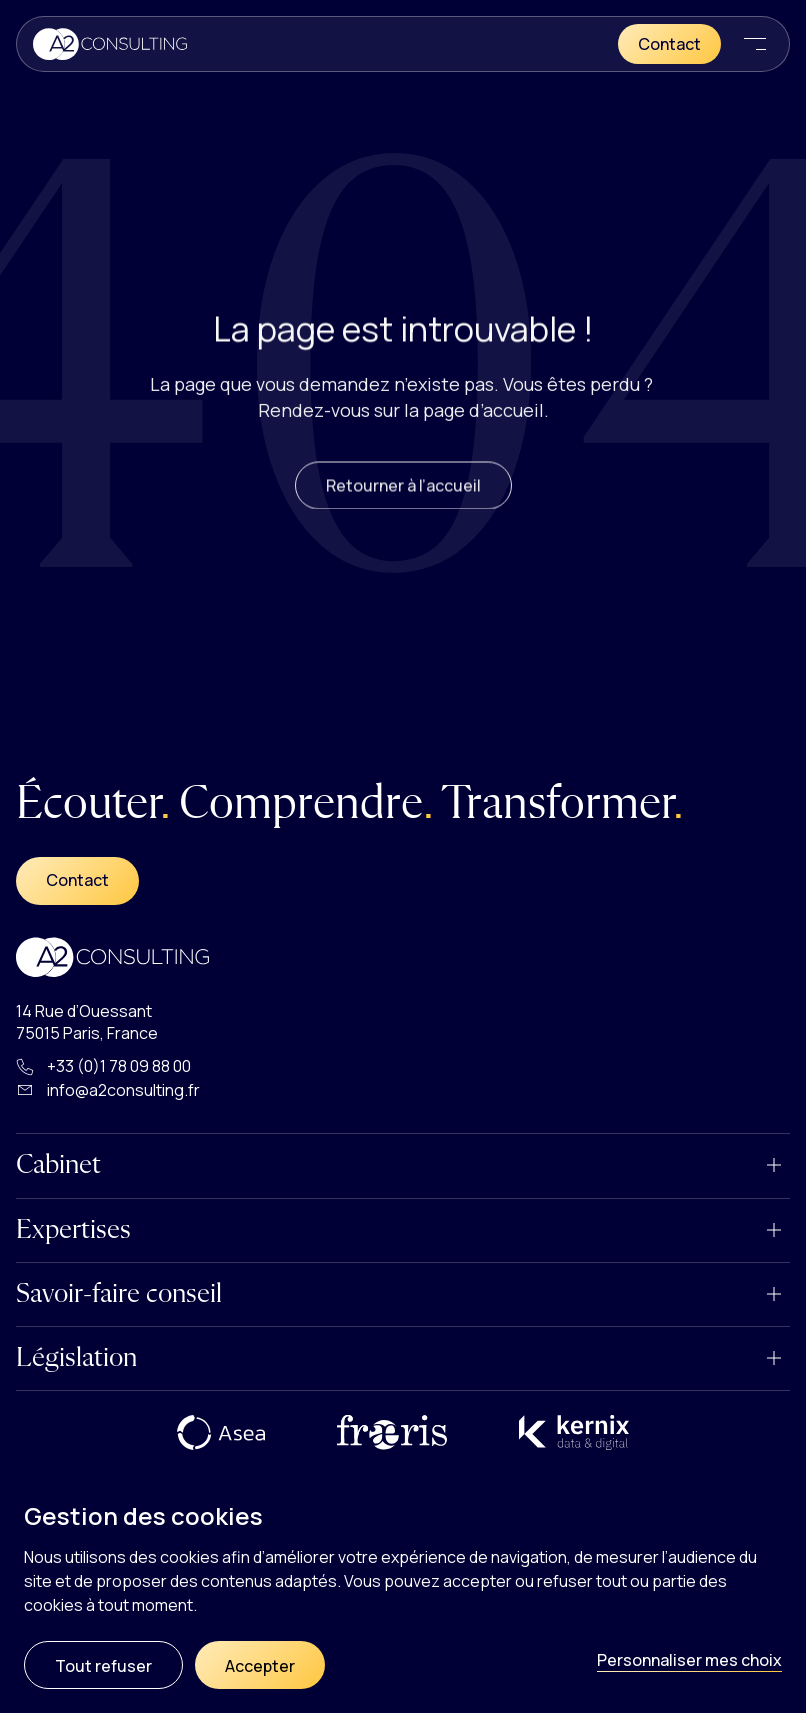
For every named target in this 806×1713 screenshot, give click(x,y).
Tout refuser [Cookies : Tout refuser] (103, 1666)
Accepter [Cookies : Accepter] (260, 1666)
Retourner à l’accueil (403, 503)
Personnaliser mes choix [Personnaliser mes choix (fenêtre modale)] (689, 1660)
